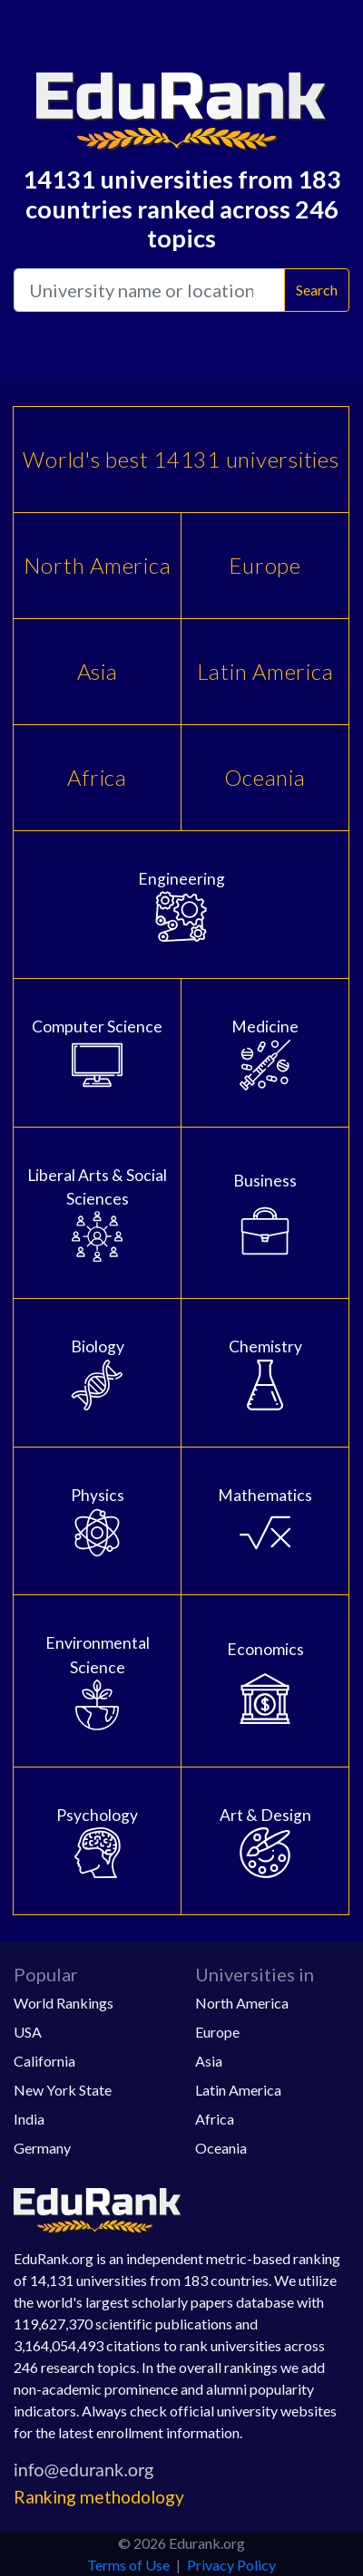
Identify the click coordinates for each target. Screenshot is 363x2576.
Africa (97, 777)
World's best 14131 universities (180, 459)
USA (28, 2031)
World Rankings (63, 2002)
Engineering (181, 905)
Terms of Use (128, 2564)
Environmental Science (97, 1681)
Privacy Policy (231, 2564)
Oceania (264, 777)
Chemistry (265, 1373)
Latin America (265, 671)
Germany (42, 2147)
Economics (265, 1682)
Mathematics (265, 1522)
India (29, 2118)
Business (265, 1213)
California (44, 2060)
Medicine (265, 1053)
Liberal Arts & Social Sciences (97, 1214)
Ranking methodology (99, 2496)
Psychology (97, 1842)
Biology (97, 1373)
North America (98, 565)
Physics (97, 1522)
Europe (265, 565)
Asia (97, 671)
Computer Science (97, 1053)
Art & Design (265, 1842)
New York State (63, 2089)
